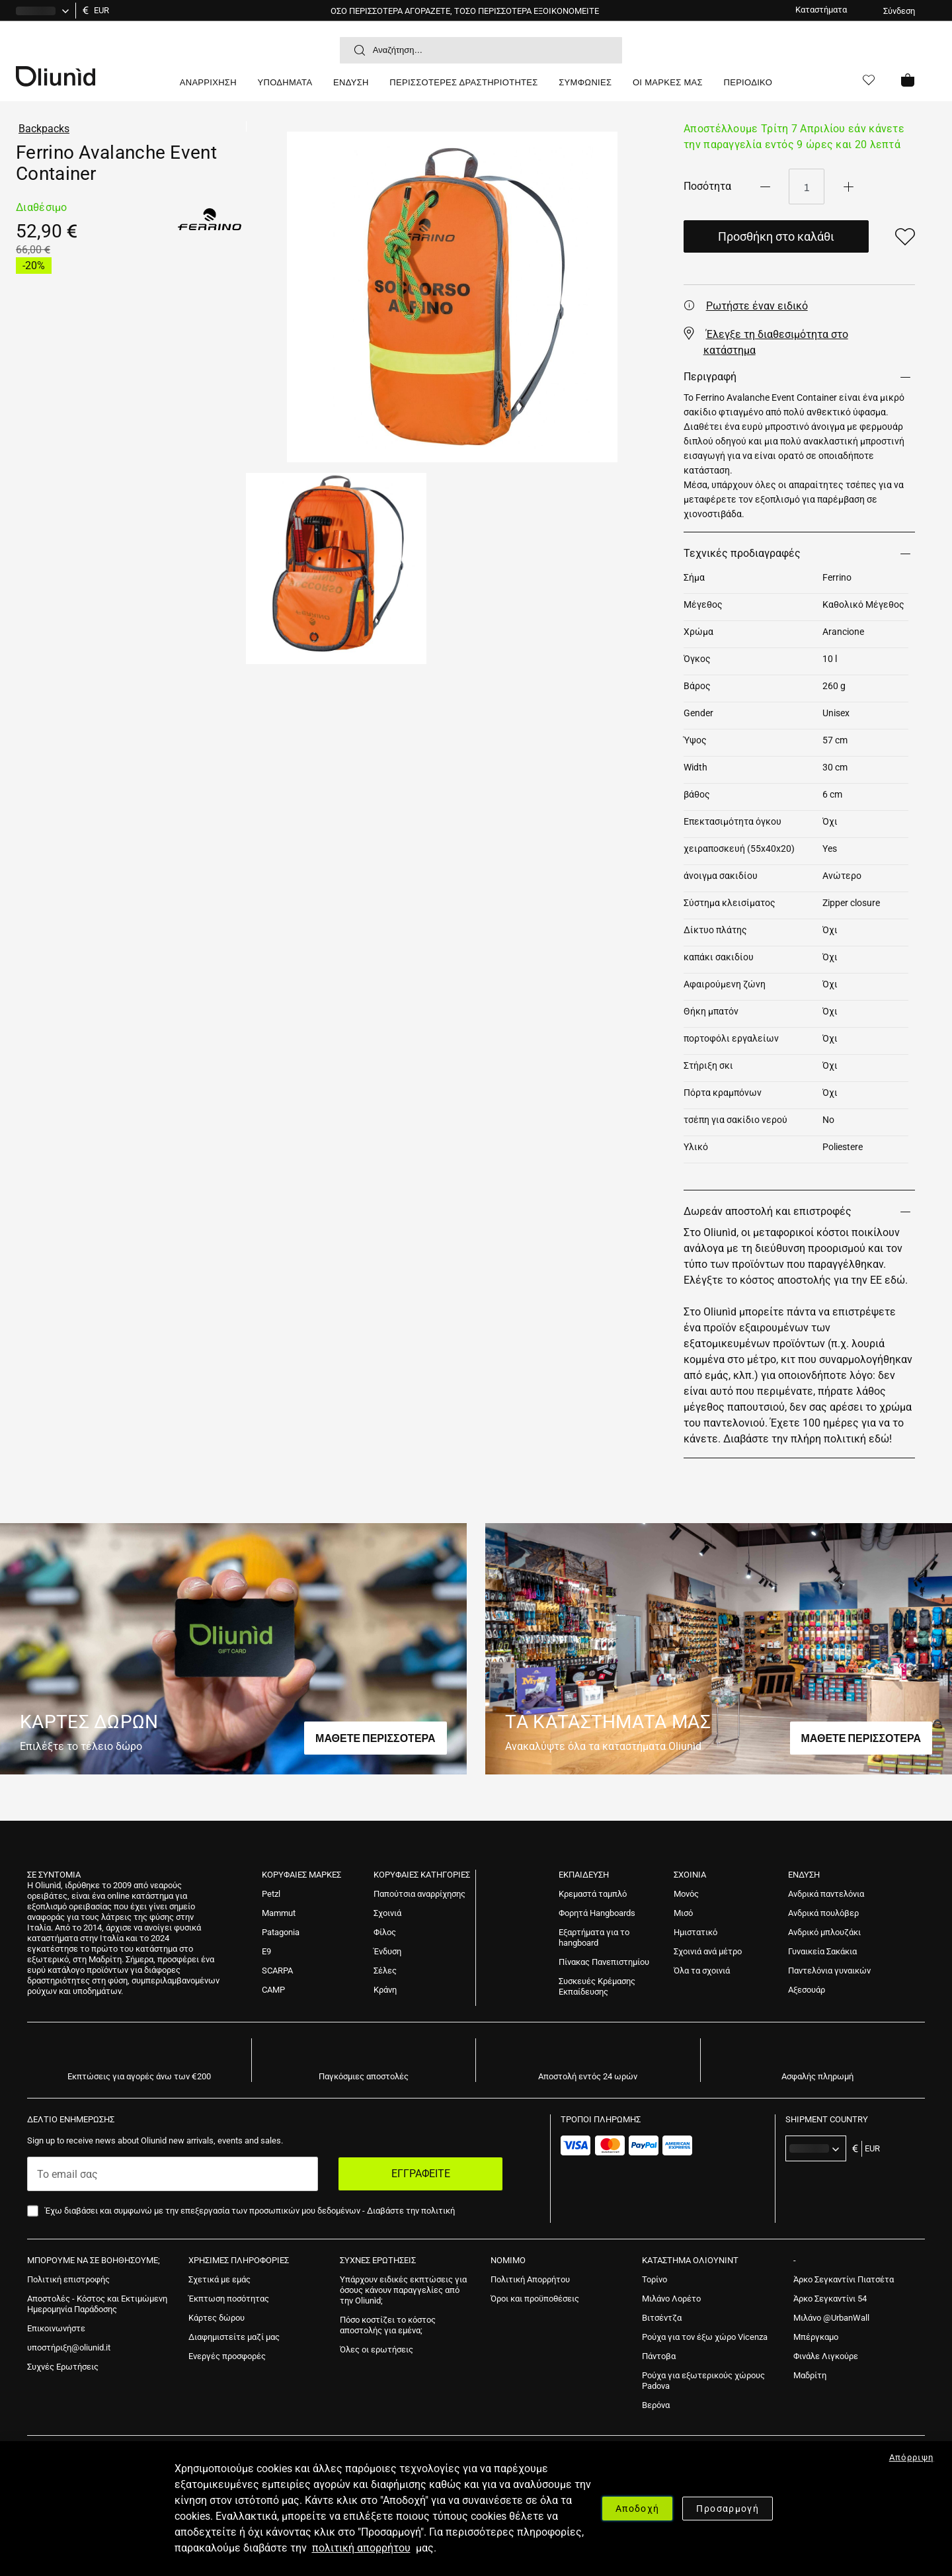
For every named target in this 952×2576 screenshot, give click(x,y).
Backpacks (44, 128)
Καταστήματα (821, 10)
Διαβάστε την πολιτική (411, 2211)
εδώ (895, 1280)
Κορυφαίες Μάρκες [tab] (301, 1875)
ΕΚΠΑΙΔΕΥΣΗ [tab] (584, 1875)
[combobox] (481, 50)
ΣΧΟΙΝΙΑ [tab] (690, 1875)
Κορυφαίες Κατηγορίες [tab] (422, 1875)
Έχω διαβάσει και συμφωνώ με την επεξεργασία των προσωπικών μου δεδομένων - (250, 2211)
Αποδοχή (637, 2508)
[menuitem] (208, 88)
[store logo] (92, 75)
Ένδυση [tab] (804, 1875)
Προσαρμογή (727, 2508)
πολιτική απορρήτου (361, 2548)
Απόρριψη (911, 2457)
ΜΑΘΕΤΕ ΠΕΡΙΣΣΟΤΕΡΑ (375, 1738)
